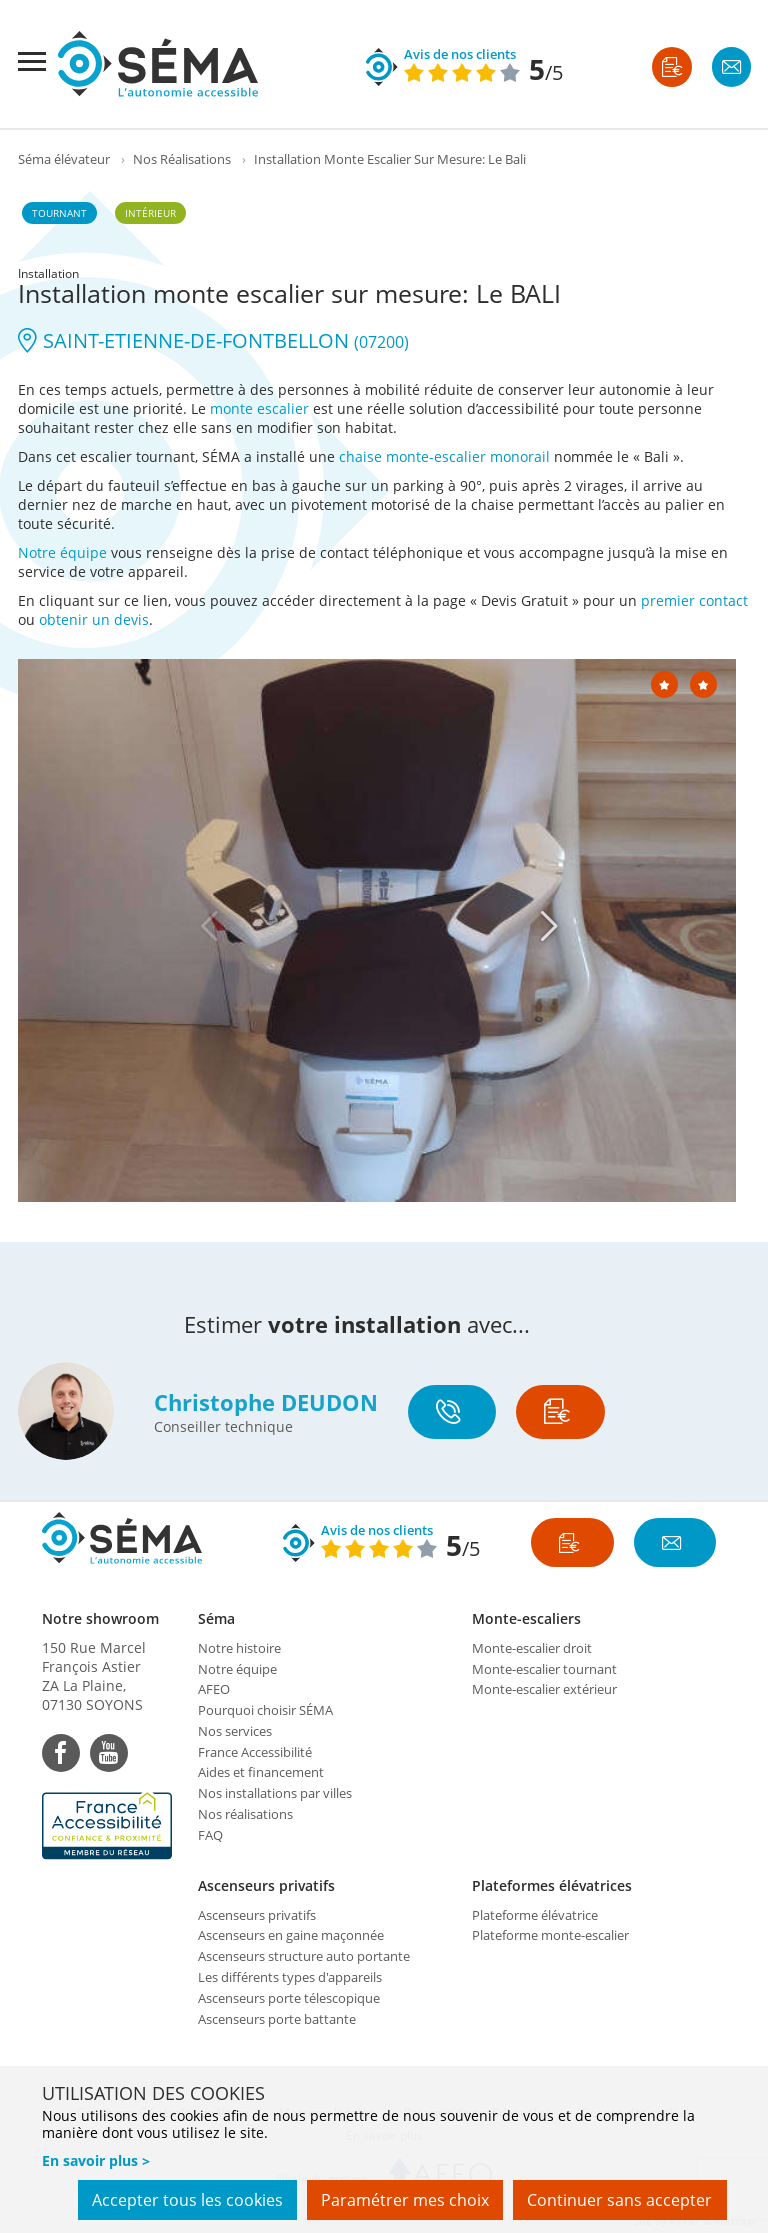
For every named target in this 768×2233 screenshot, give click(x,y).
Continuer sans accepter (619, 2201)
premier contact (694, 600)
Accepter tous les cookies (183, 2201)
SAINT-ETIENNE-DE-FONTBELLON (213, 340)
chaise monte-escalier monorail (444, 456)
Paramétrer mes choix (403, 2201)
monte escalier (259, 408)
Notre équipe (62, 552)
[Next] (549, 926)
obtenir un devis (94, 619)
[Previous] (209, 926)
